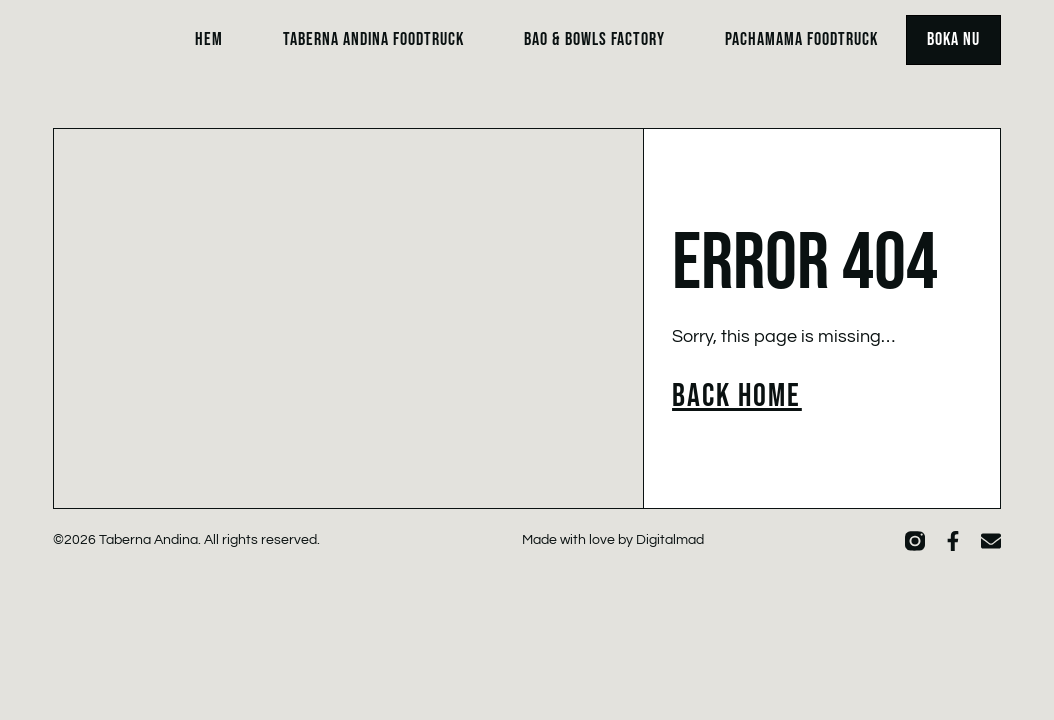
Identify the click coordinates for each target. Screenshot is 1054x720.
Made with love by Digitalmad (613, 540)
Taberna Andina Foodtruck (373, 39)
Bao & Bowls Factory (594, 39)
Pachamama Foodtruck (801, 39)
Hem (209, 39)
